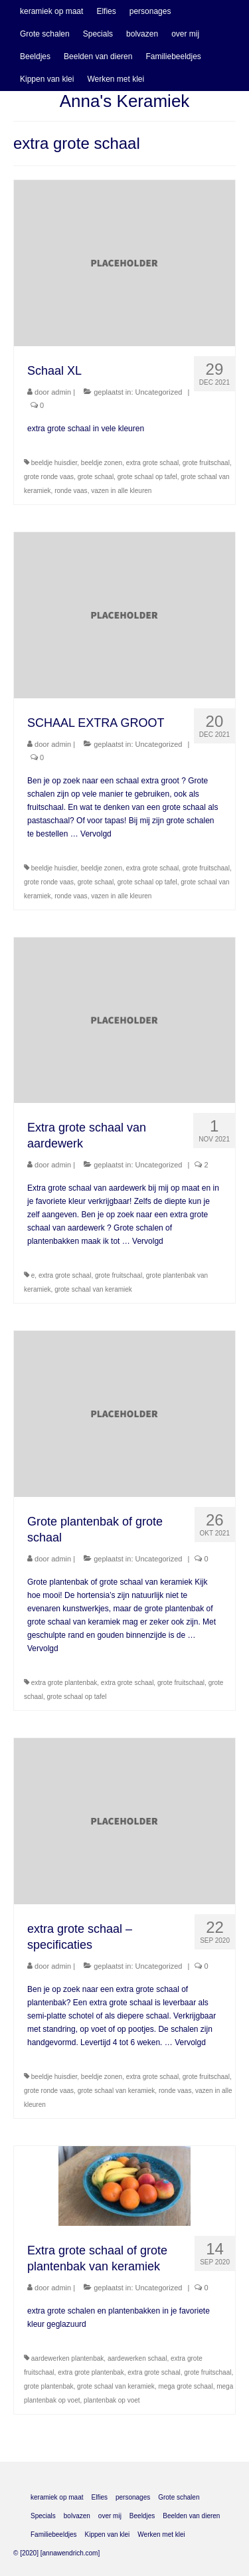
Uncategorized (159, 392)
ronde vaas (70, 490)
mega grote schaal (185, 2386)
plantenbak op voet (112, 2400)
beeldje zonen (101, 462)
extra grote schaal (152, 462)
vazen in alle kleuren (121, 490)
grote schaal (96, 476)
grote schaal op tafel (147, 476)
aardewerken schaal (137, 2358)
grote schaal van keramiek (93, 1289)
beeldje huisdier (54, 462)
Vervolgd (96, 834)
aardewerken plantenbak (67, 2358)
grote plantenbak (49, 2386)
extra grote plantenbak (64, 1682)
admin (61, 392)
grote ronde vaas (49, 476)
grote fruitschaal (206, 462)
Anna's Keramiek (125, 101)
